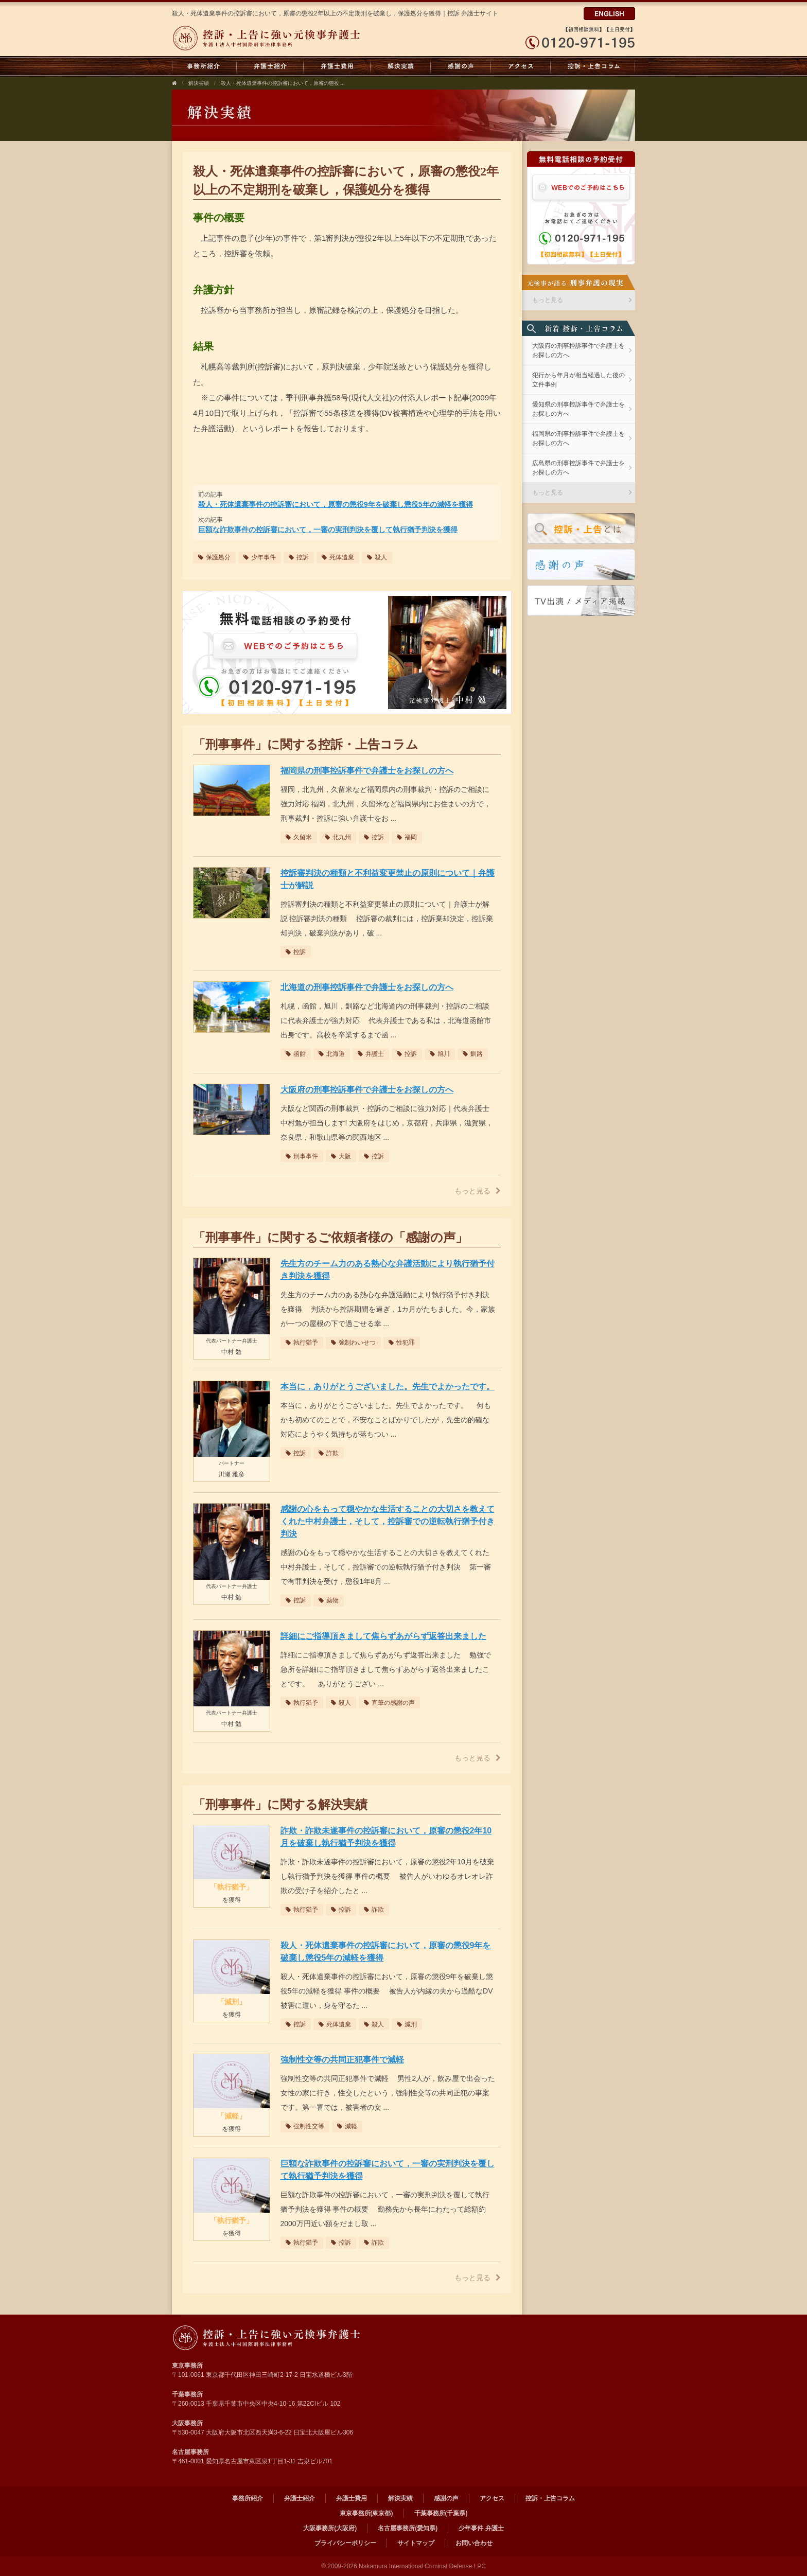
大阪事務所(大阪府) (330, 2528)
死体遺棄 (338, 557)
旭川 (440, 1053)
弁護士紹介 (270, 66)
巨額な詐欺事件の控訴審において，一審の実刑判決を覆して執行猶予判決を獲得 (328, 529)
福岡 (407, 837)
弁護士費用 (337, 66)
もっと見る (477, 1191)
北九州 (338, 837)
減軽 (347, 2126)
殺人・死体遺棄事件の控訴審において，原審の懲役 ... (283, 83)
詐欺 (329, 1453)
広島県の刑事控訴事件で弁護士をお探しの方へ (578, 468)
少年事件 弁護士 (481, 2528)
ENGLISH (609, 13)
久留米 (299, 837)
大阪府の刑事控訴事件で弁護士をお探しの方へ (578, 350)
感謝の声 (461, 66)
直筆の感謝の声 (389, 1702)
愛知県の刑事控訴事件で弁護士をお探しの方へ (578, 409)
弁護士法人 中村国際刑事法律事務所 (268, 2338)
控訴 (299, 557)
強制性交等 (305, 2126)
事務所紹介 (204, 66)
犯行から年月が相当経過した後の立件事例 (578, 380)
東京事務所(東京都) (366, 2513)
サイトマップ (415, 2543)
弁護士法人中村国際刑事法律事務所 (268, 38)
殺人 (377, 557)
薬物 (329, 1600)
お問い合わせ (474, 2543)
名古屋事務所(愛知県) (407, 2528)
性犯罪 (402, 1342)
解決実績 (401, 66)
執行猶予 (302, 1342)
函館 (296, 1053)
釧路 (473, 1053)
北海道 (332, 1053)
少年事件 (259, 557)
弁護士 (371, 1053)
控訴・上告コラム (593, 66)
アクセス (521, 66)
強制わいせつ (353, 1342)
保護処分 (214, 557)
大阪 (341, 1156)
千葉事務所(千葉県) (441, 2513)
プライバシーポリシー (345, 2543)
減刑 (407, 2024)
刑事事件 (302, 1156)
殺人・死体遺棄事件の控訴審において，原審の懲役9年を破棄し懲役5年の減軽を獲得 (335, 504)
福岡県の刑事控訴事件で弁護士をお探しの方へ (578, 438)
